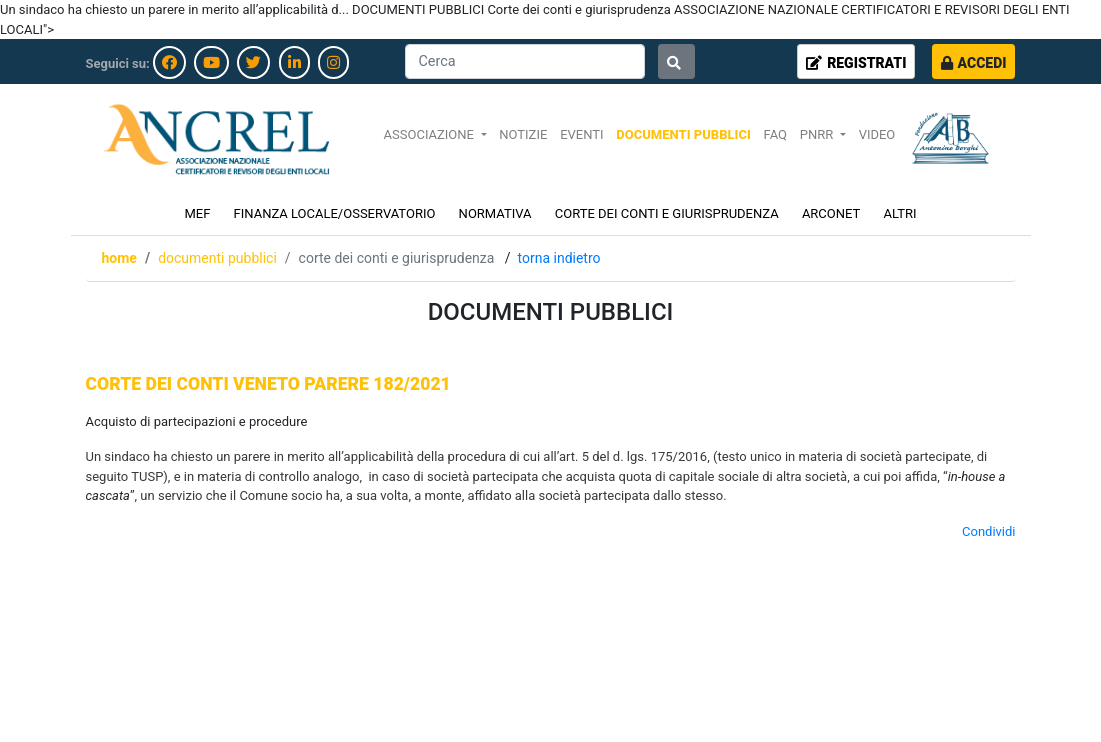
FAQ (775, 134)
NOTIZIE (523, 134)
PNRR (818, 134)
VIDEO (877, 134)
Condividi (989, 531)
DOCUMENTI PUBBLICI (683, 134)
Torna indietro (559, 258)
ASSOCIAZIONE (431, 134)
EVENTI (581, 134)
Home (119, 258)
